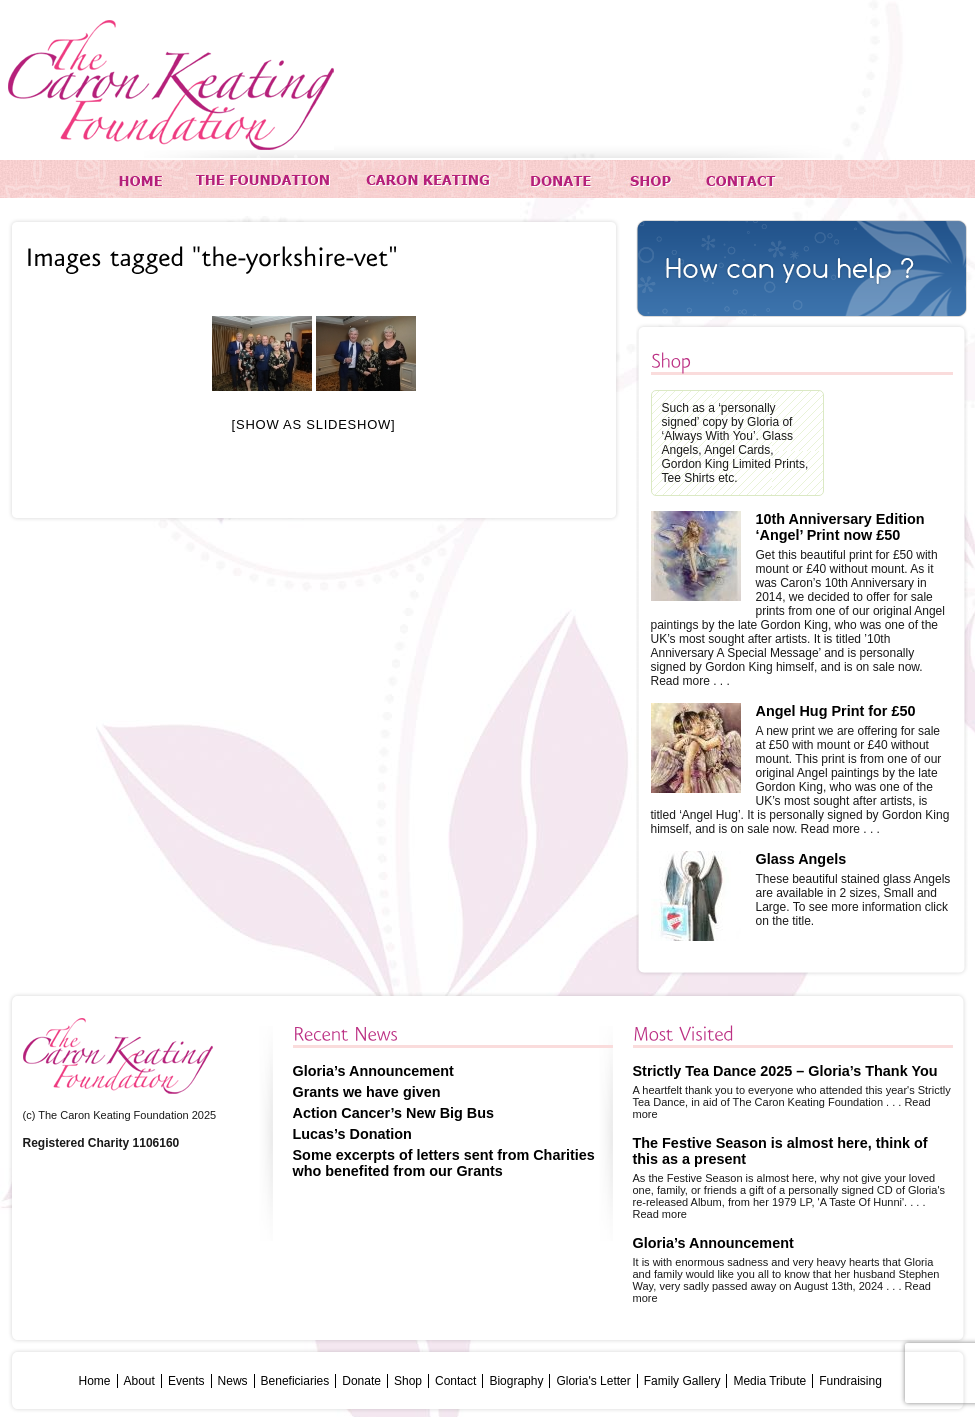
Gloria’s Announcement (373, 1071)
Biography (516, 1381)
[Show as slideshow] (314, 424)
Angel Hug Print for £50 (836, 711)
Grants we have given (367, 1092)
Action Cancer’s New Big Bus (394, 1113)
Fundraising (850, 1381)
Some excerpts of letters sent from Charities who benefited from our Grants (444, 1163)
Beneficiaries (295, 1381)
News (233, 1381)
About (139, 1381)
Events (186, 1381)
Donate (361, 1381)
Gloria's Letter (593, 1381)
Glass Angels (801, 859)
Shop (408, 1381)
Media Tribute (769, 1381)
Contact (455, 1381)
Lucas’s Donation (352, 1134)
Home (95, 1381)
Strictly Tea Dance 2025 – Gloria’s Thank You (785, 1071)
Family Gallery (682, 1381)
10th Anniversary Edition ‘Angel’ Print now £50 (840, 527)
